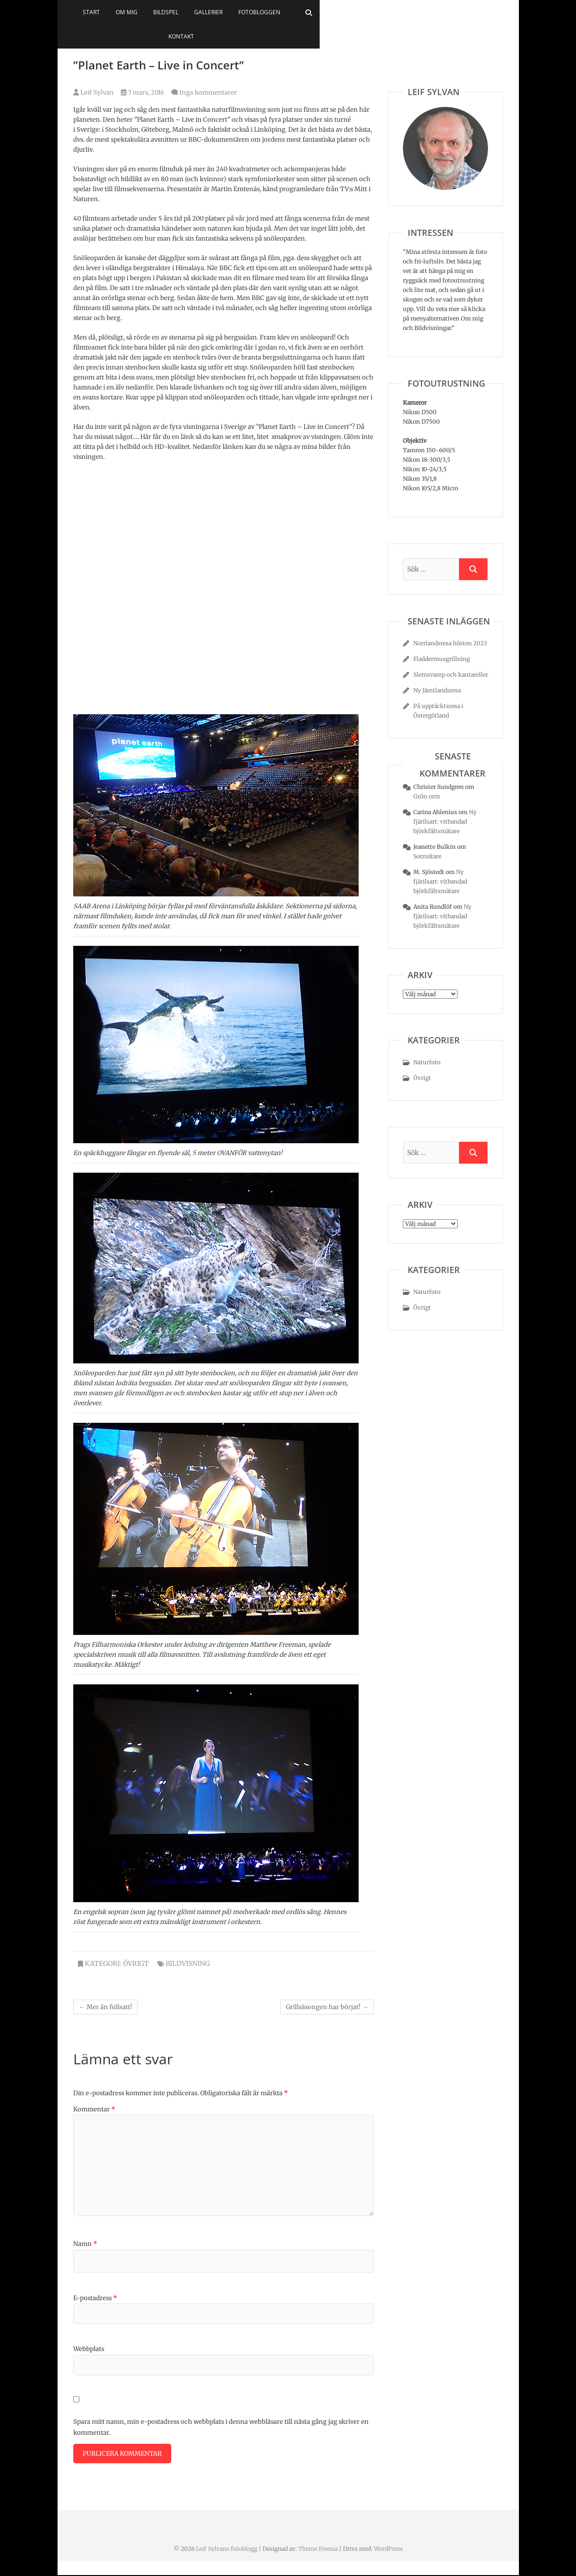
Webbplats (88, 2349)
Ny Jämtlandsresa (437, 690)
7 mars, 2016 (142, 92)
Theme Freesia (318, 2549)
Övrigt (136, 1963)
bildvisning (188, 1963)
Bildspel (244, 12)
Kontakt (387, 12)
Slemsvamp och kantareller (450, 674)
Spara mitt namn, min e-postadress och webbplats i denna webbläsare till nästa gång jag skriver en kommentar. (221, 2427)
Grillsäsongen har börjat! (327, 2007)
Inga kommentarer (208, 92)
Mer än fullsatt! (105, 2007)
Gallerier (287, 12)
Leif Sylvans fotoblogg (226, 2549)
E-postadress (95, 2298)
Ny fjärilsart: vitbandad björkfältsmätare (445, 821)
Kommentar (94, 2109)
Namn (85, 2244)
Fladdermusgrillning (441, 658)
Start (170, 12)
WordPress (388, 2549)
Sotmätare (427, 856)
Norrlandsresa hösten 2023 (450, 643)
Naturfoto (426, 1062)
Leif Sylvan (93, 92)
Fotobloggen (338, 12)
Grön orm (426, 796)
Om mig (205, 12)
